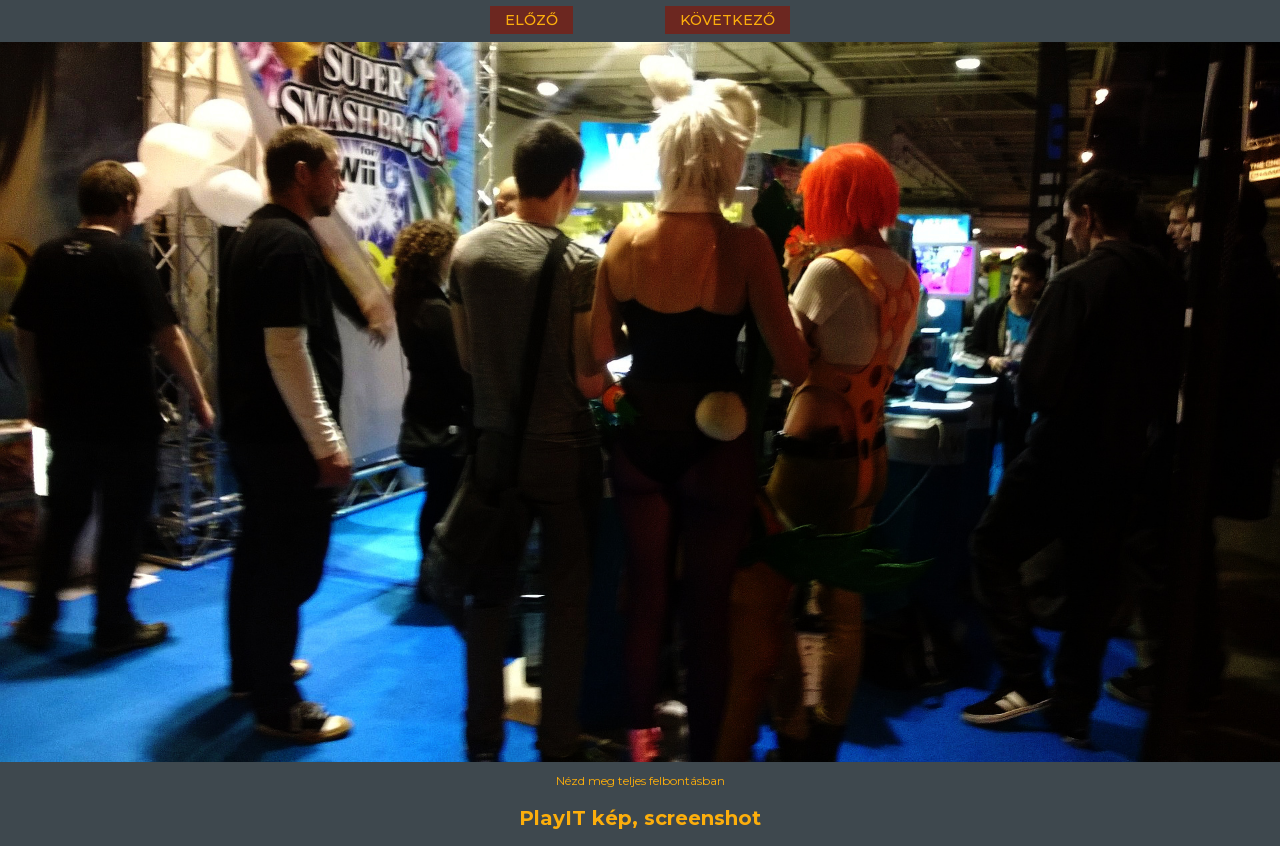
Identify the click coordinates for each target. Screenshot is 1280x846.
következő (727, 20)
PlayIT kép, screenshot (640, 818)
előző (531, 20)
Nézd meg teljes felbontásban (640, 780)
